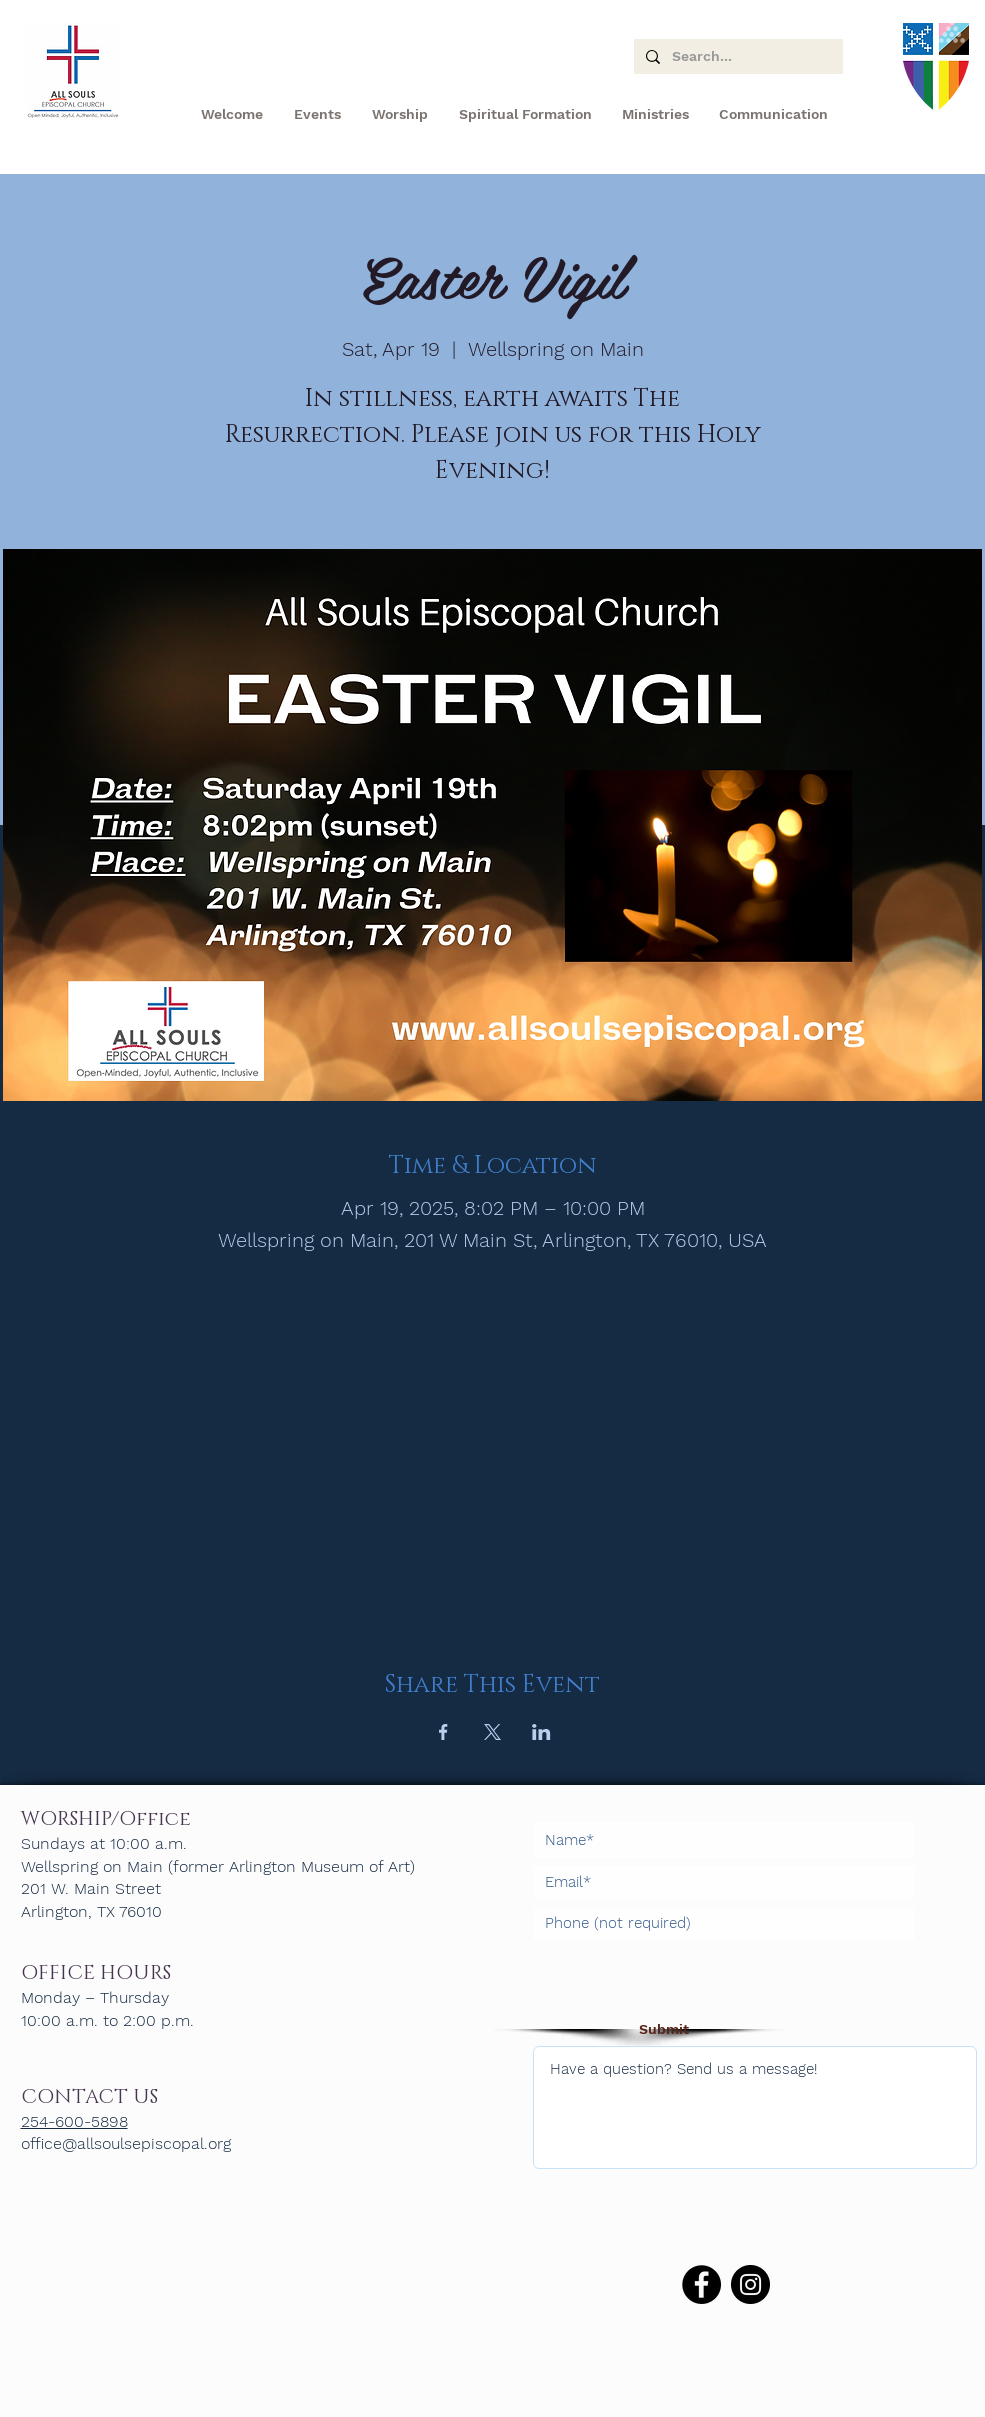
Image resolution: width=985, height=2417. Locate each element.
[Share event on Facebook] (443, 1732)
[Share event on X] (492, 1732)
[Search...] (736, 57)
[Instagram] (750, 2284)
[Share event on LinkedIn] (541, 1732)
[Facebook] (701, 2284)
